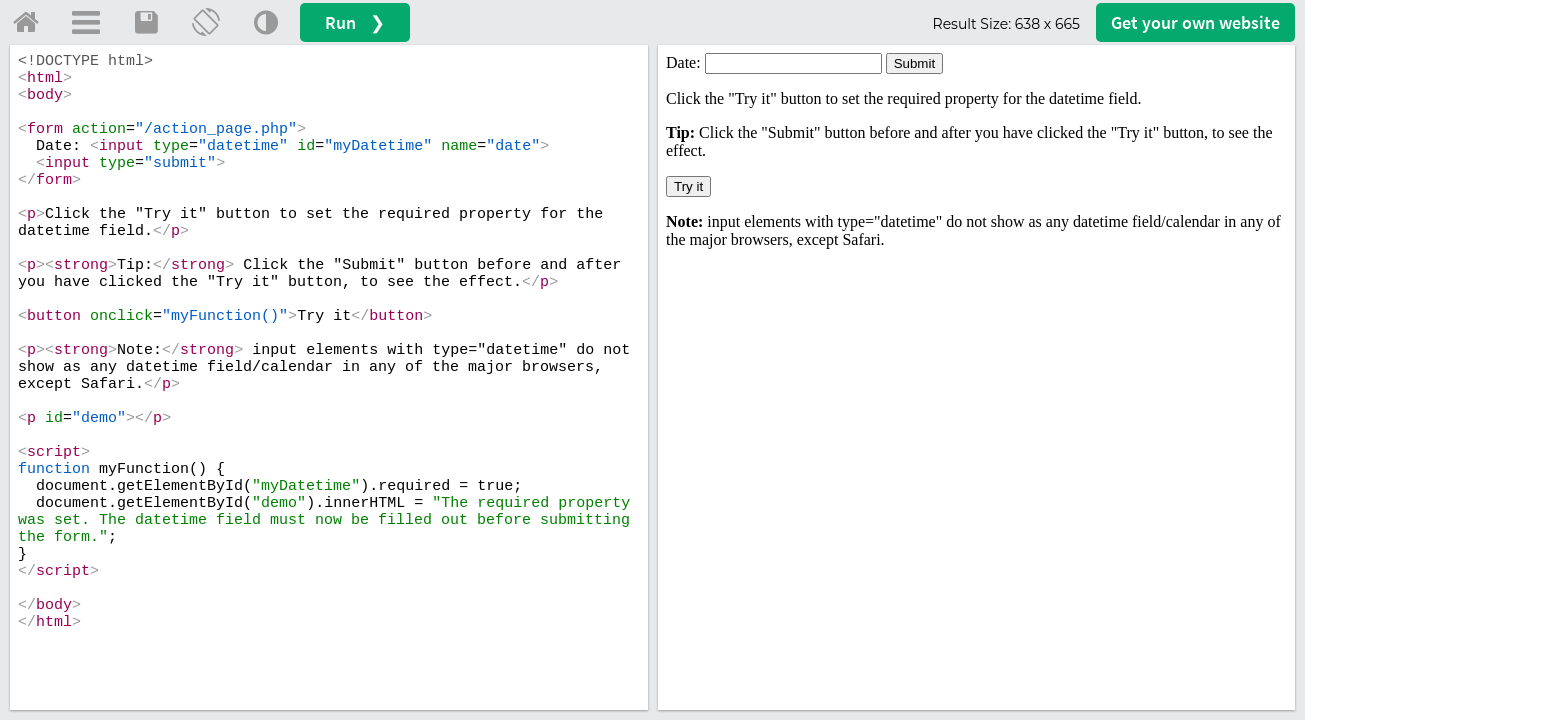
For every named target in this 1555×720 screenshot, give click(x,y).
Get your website (1195, 22)
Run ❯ (355, 22)
